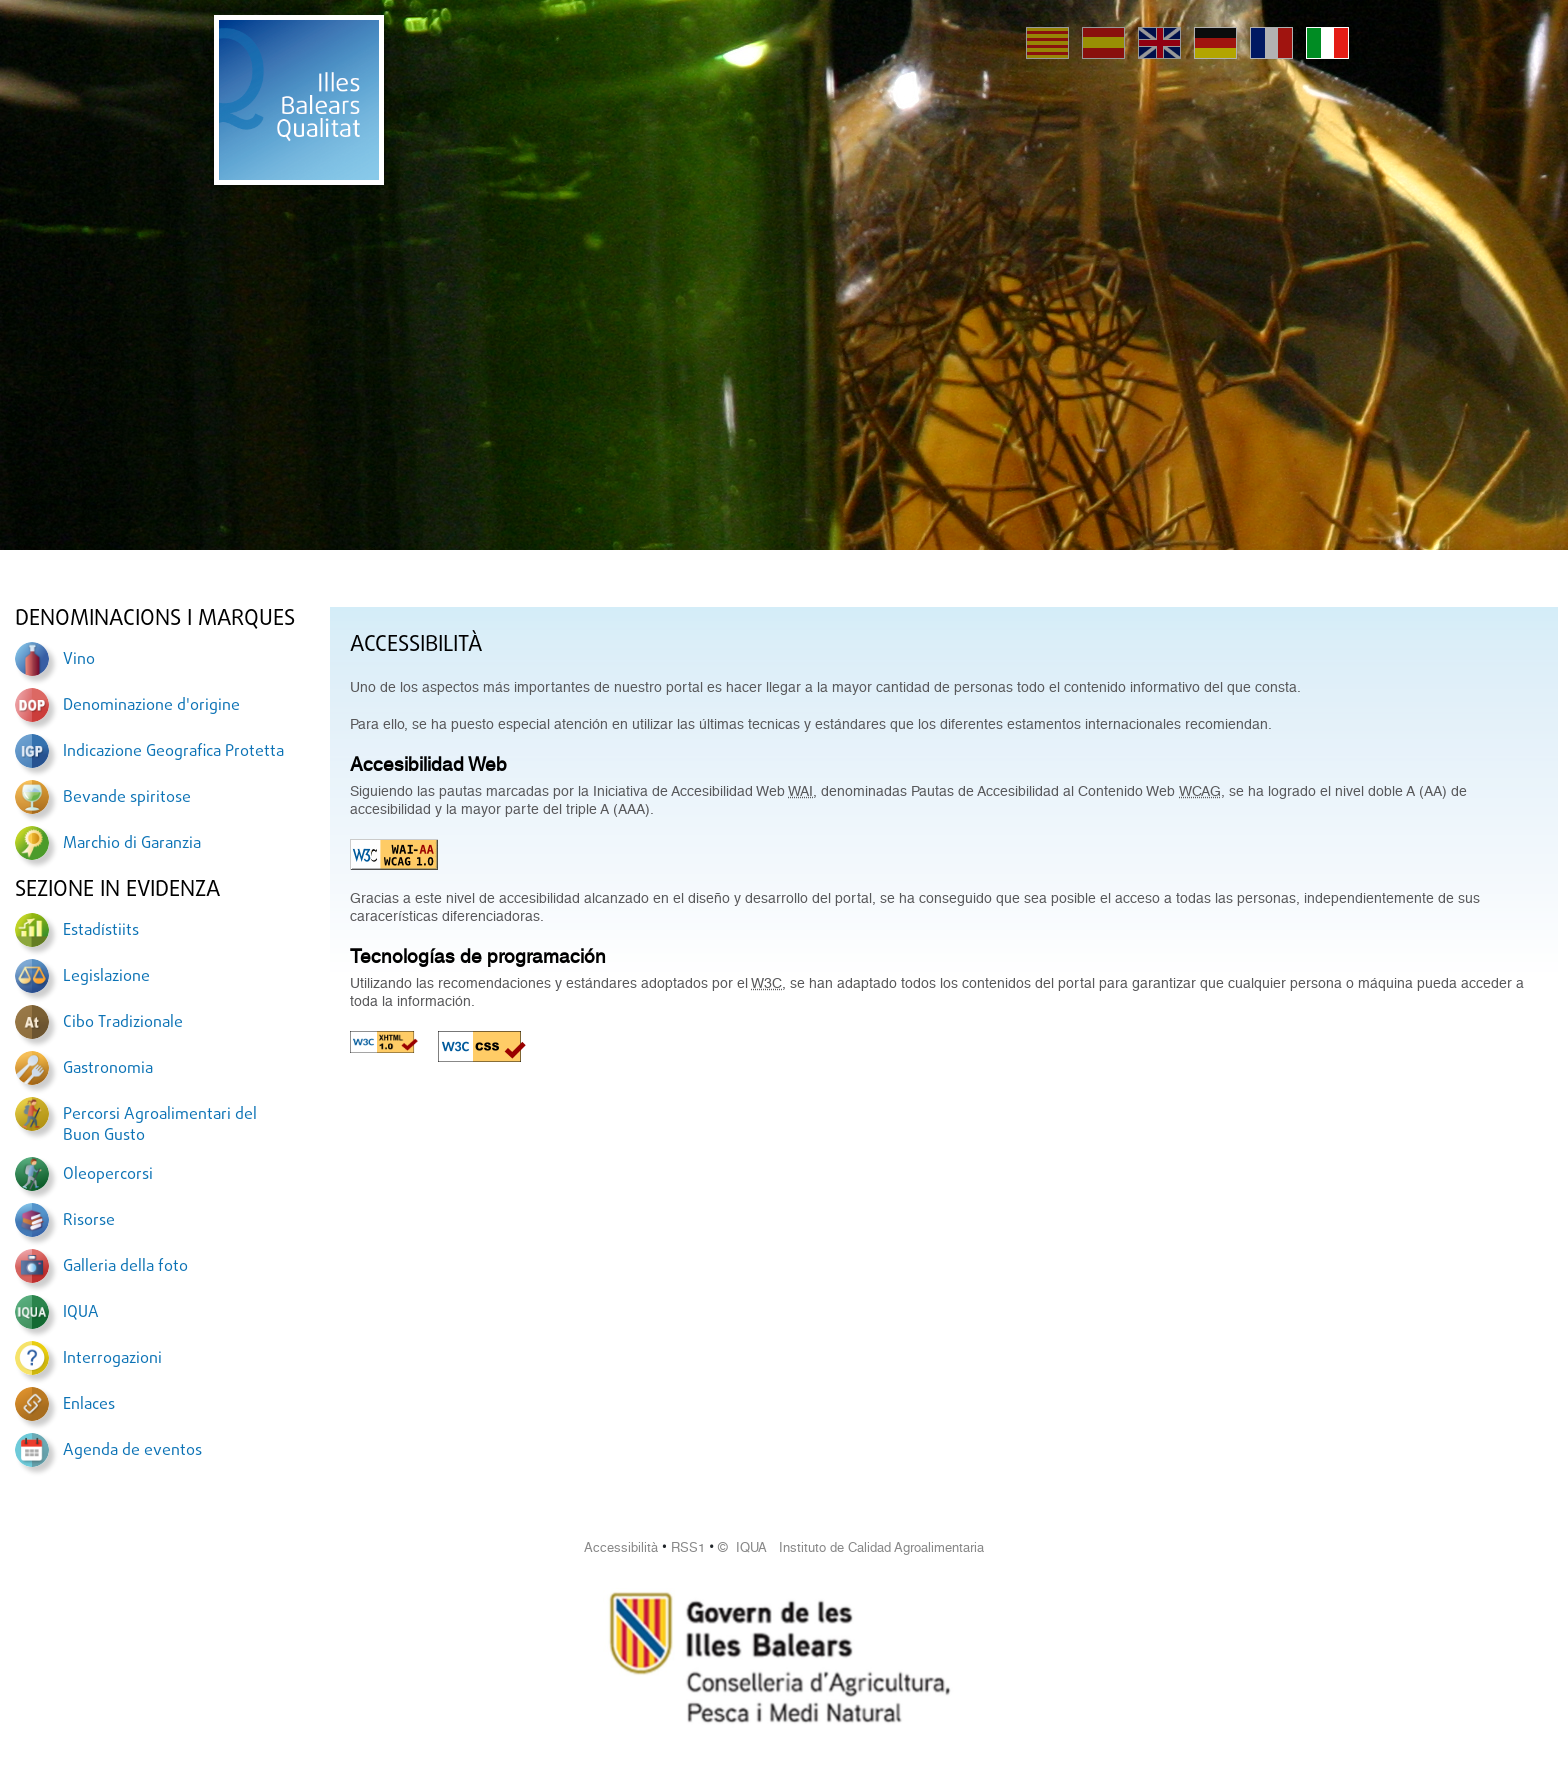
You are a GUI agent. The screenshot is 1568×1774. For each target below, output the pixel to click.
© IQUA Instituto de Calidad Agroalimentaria (851, 1547)
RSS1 (688, 1547)
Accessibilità (621, 1547)
